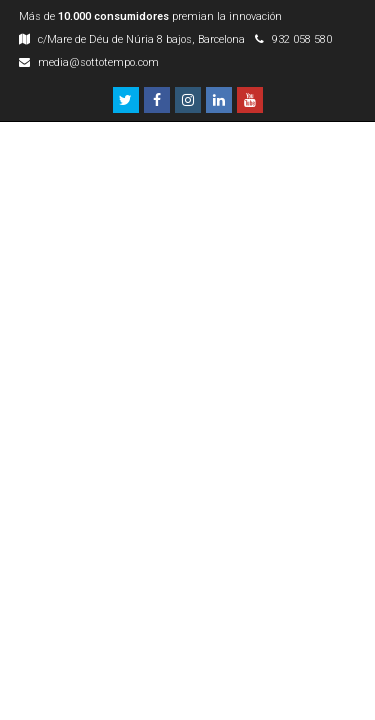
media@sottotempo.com (98, 62)
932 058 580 (302, 39)
